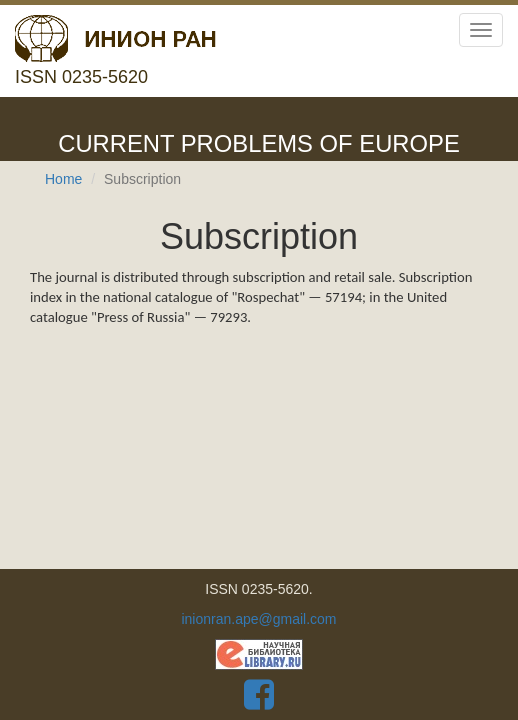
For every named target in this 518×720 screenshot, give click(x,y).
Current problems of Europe (259, 143)
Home (63, 179)
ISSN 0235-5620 (115, 51)
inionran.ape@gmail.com (258, 619)
